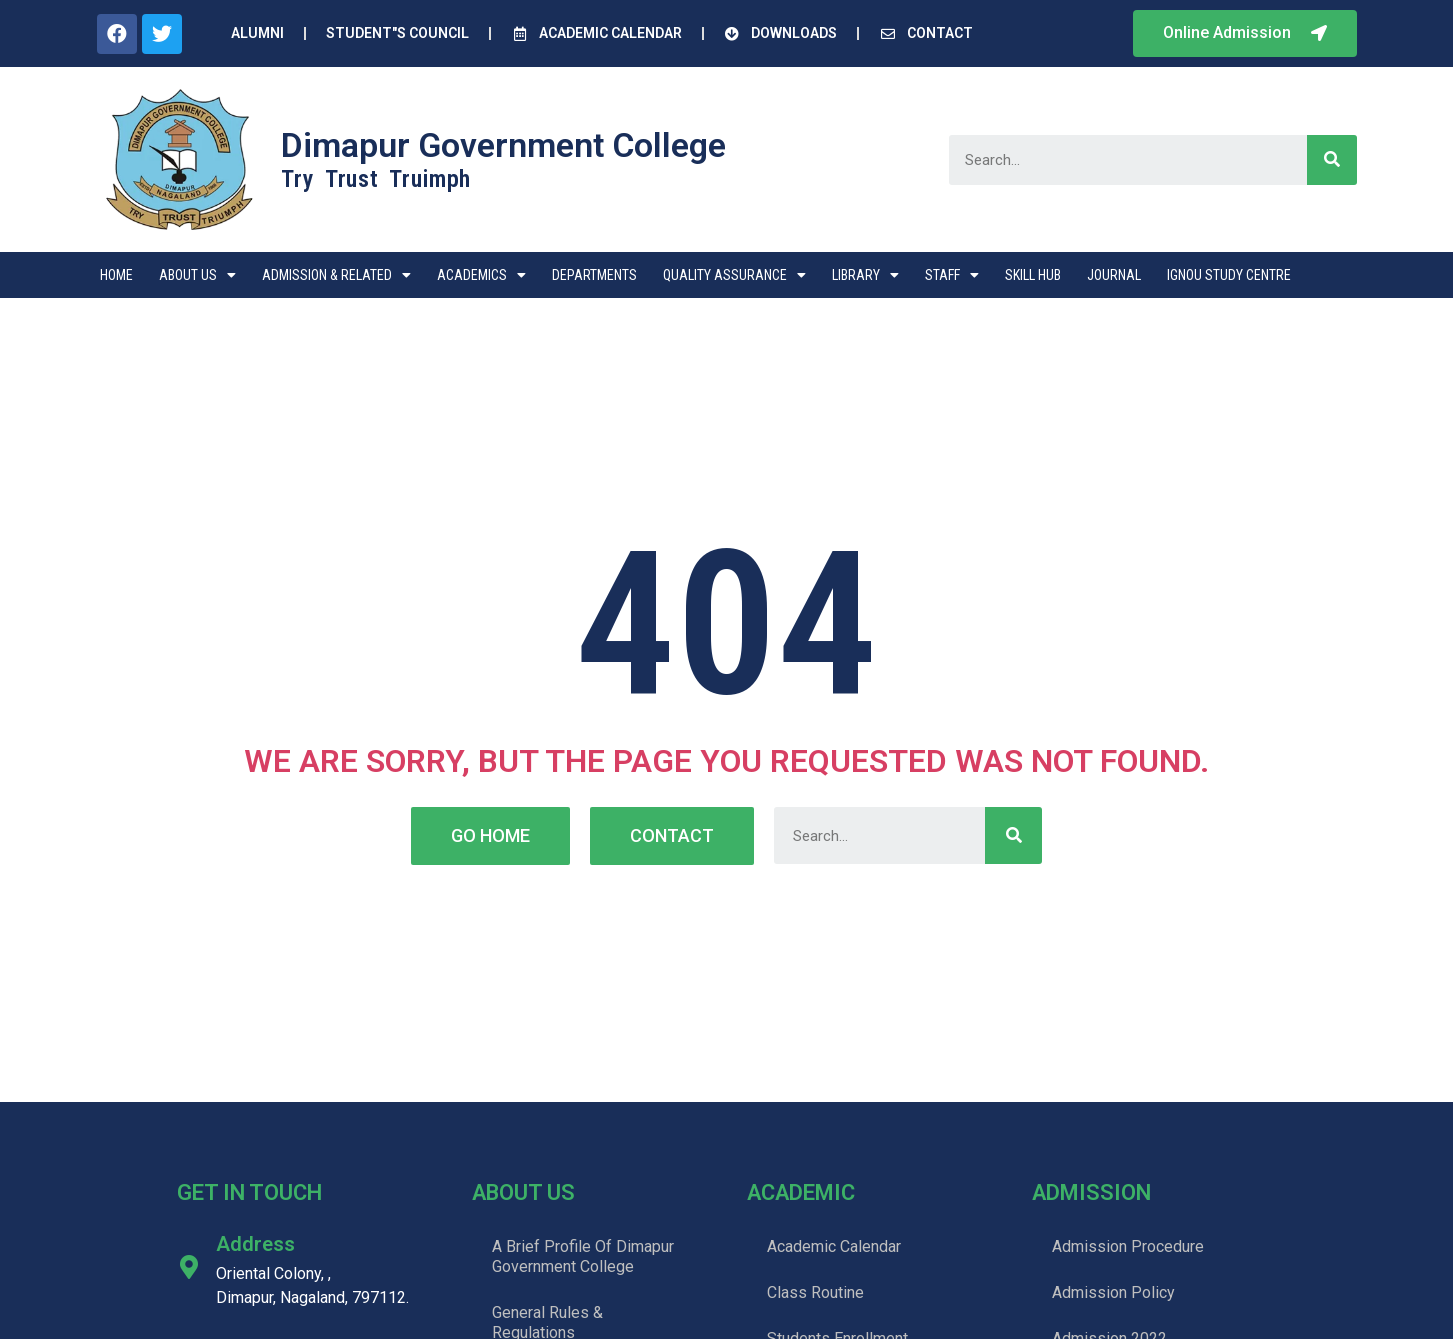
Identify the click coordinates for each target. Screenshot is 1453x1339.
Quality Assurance (734, 275)
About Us (197, 275)
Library (865, 275)
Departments (594, 275)
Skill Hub (1033, 275)
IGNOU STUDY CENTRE (1229, 275)
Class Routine (815, 1292)
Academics (481, 275)
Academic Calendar (834, 1246)
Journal (1114, 275)
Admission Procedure (1128, 1246)
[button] (1245, 33)
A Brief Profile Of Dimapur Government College (583, 1256)
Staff (952, 275)
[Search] (1332, 160)
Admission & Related (336, 275)
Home (116, 275)
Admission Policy (1113, 1292)
